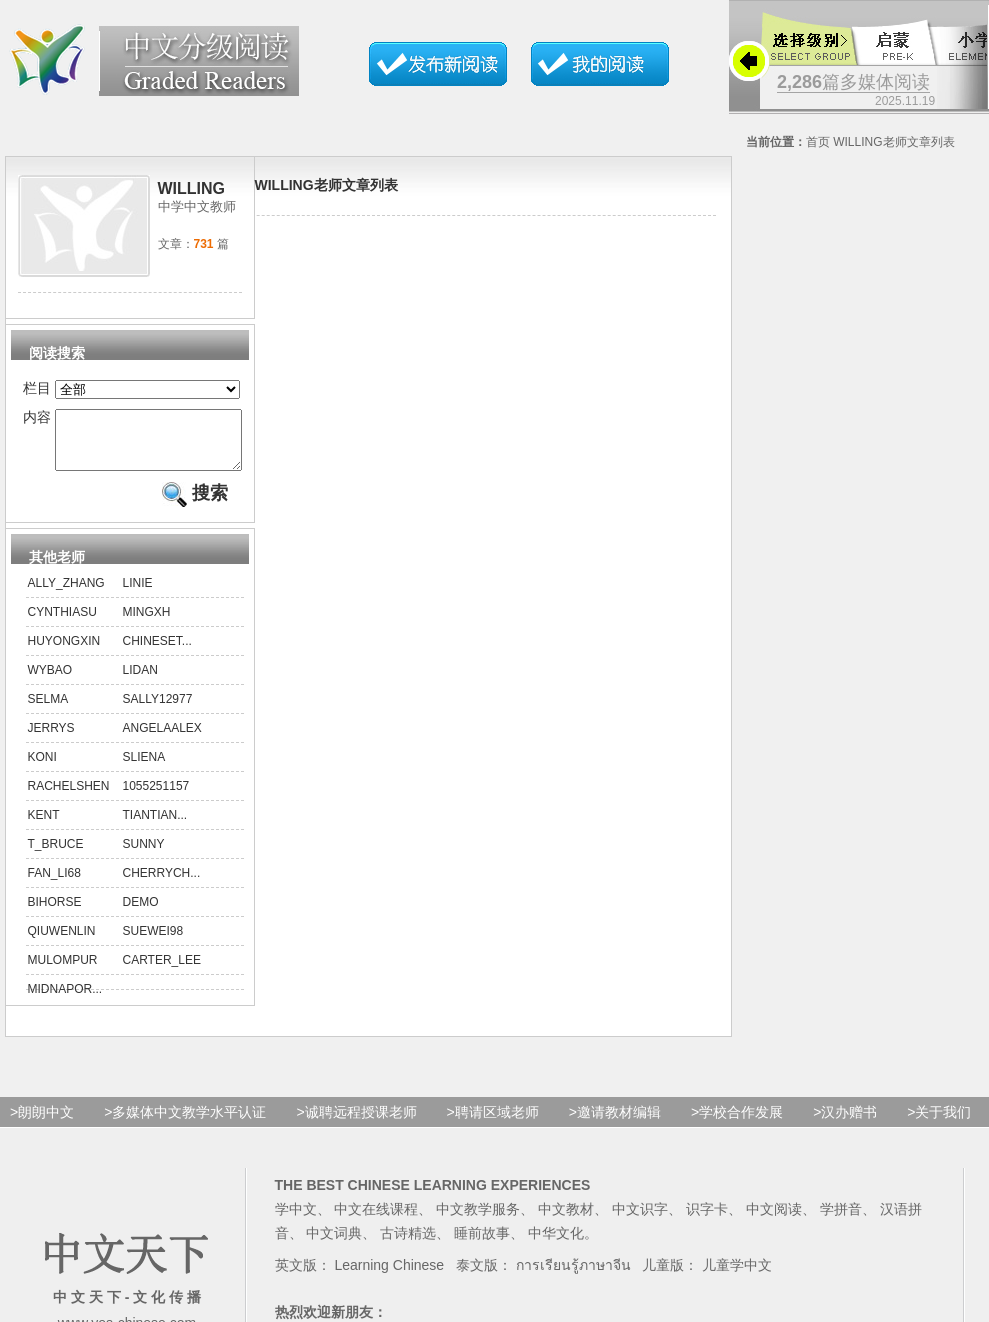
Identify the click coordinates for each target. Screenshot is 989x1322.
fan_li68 (54, 885)
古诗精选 (408, 1245)
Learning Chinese (389, 1277)
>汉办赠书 (845, 1124)
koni (42, 769)
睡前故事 (482, 1245)
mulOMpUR (63, 972)
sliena (144, 769)
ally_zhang (66, 595)
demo (141, 914)
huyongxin (64, 653)
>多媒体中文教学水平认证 (185, 1124)
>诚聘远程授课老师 (356, 1124)
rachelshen (69, 798)
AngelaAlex (162, 740)
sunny (144, 856)
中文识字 (640, 1221)
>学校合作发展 (737, 1124)
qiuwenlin (62, 943)
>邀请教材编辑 (615, 1124)
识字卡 (707, 1221)
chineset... (157, 653)
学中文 (296, 1221)
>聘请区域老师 (493, 1124)
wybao (50, 682)
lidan (140, 682)
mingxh (147, 624)
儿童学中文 (737, 1277)
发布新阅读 (438, 64)
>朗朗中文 (42, 1124)
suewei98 (153, 943)
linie (138, 595)
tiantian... (155, 827)
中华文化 (556, 1245)
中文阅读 (774, 1221)
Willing (857, 142)
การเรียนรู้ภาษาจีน (573, 1277)
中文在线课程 (376, 1221)
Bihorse (55, 914)
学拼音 (841, 1221)
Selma (48, 711)
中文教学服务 (478, 1221)
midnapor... (65, 1001)
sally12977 (158, 711)
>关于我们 (939, 1124)
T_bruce (56, 856)
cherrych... (162, 885)
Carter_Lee (162, 972)
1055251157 (156, 798)
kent (44, 827)
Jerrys (51, 740)
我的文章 (600, 64)
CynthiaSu (62, 624)
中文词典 (334, 1245)
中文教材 (566, 1221)
